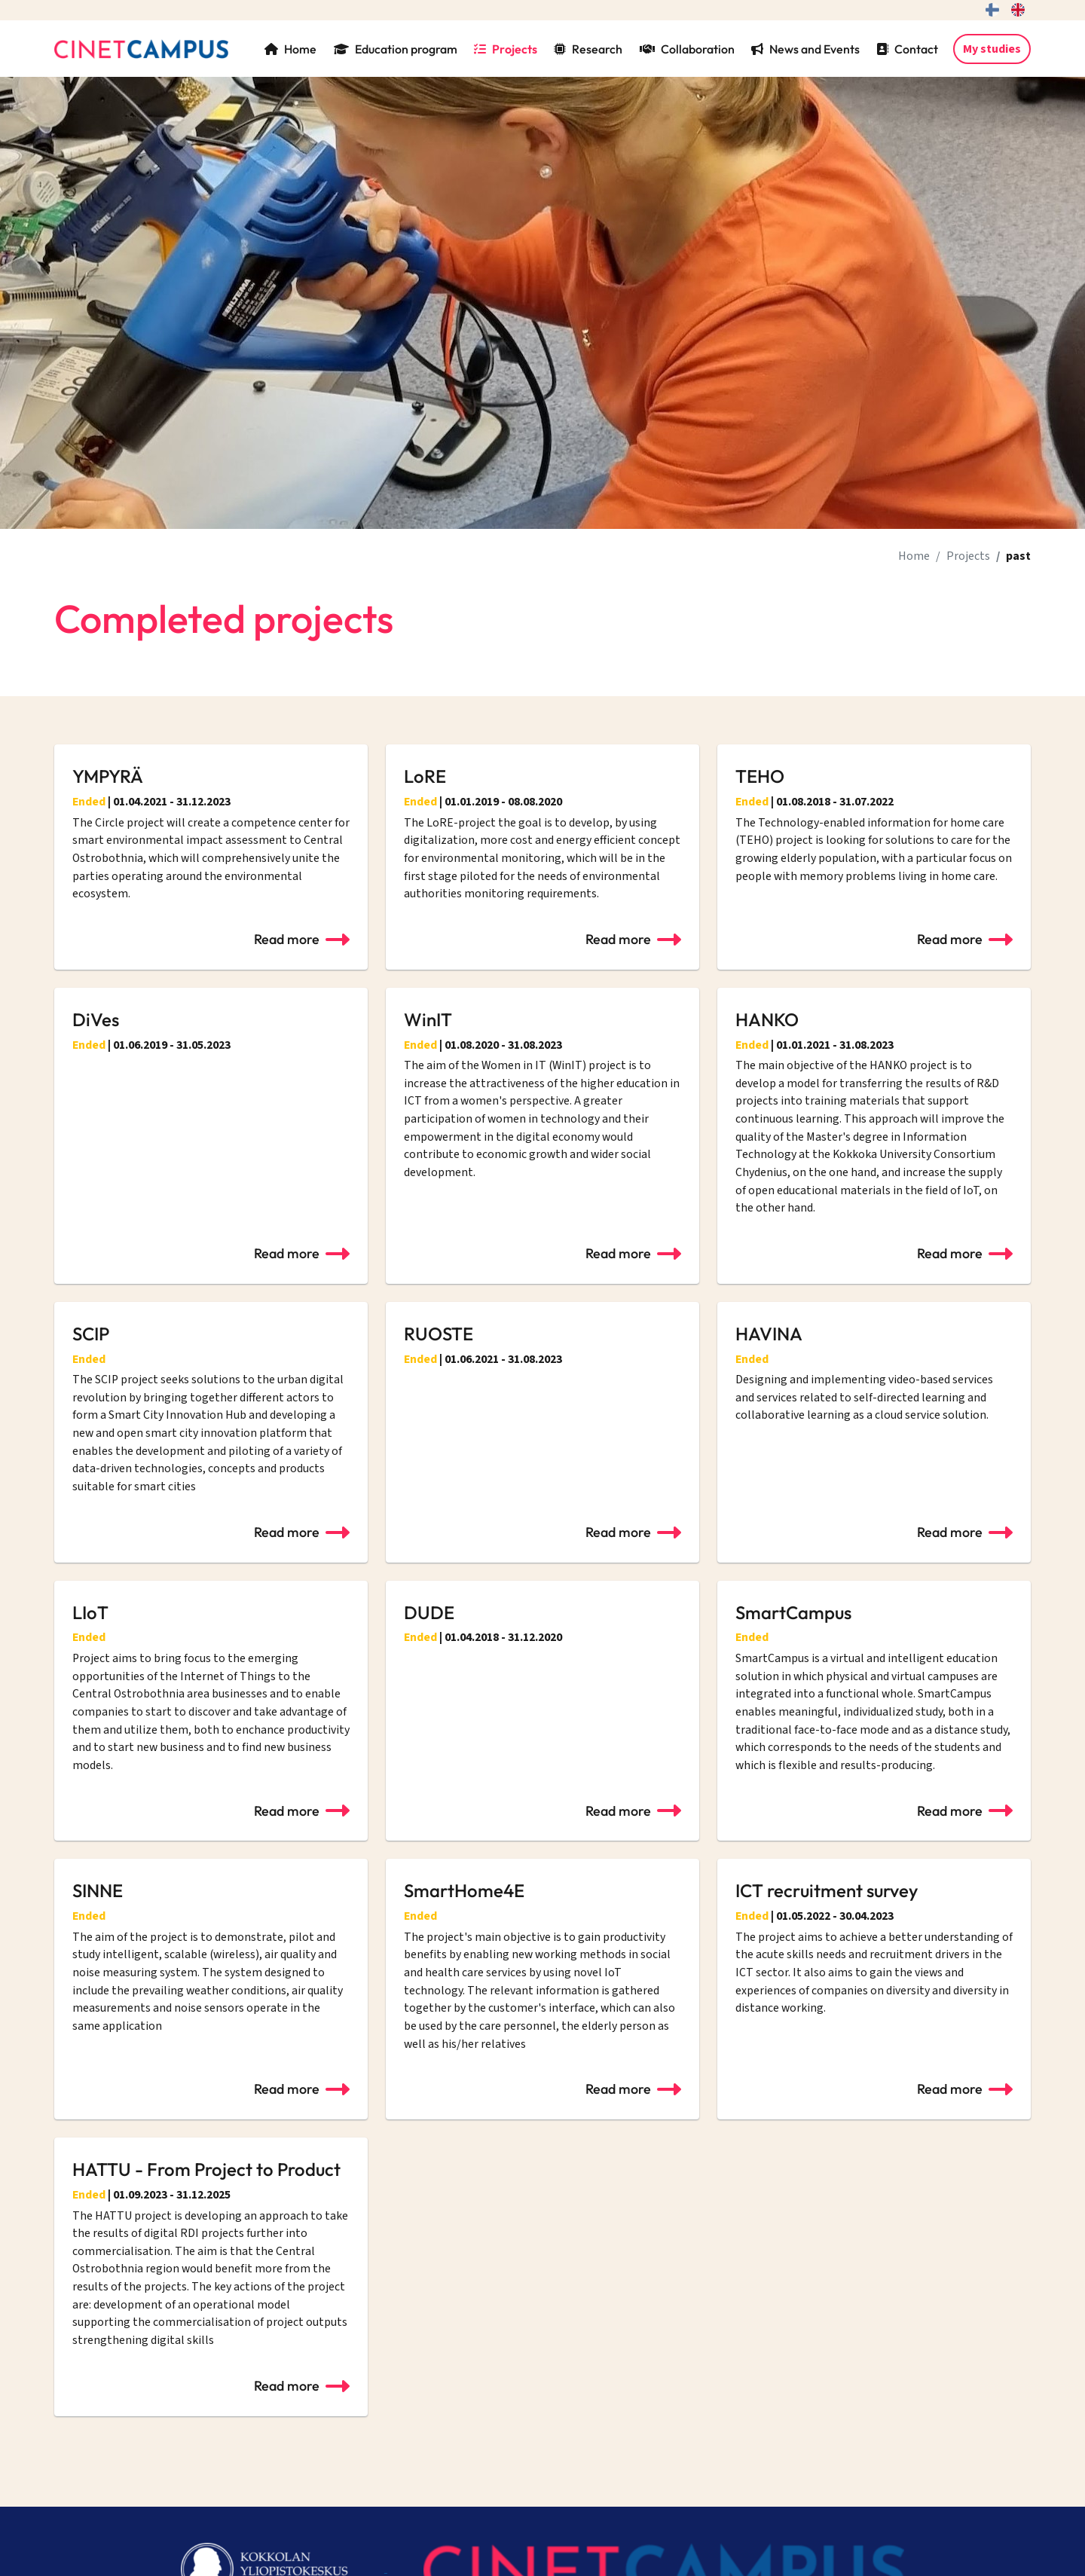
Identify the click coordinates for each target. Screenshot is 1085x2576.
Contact (907, 49)
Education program (395, 49)
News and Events (805, 49)
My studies (992, 49)
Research (588, 49)
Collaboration (687, 49)
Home (290, 49)
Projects (505, 49)
